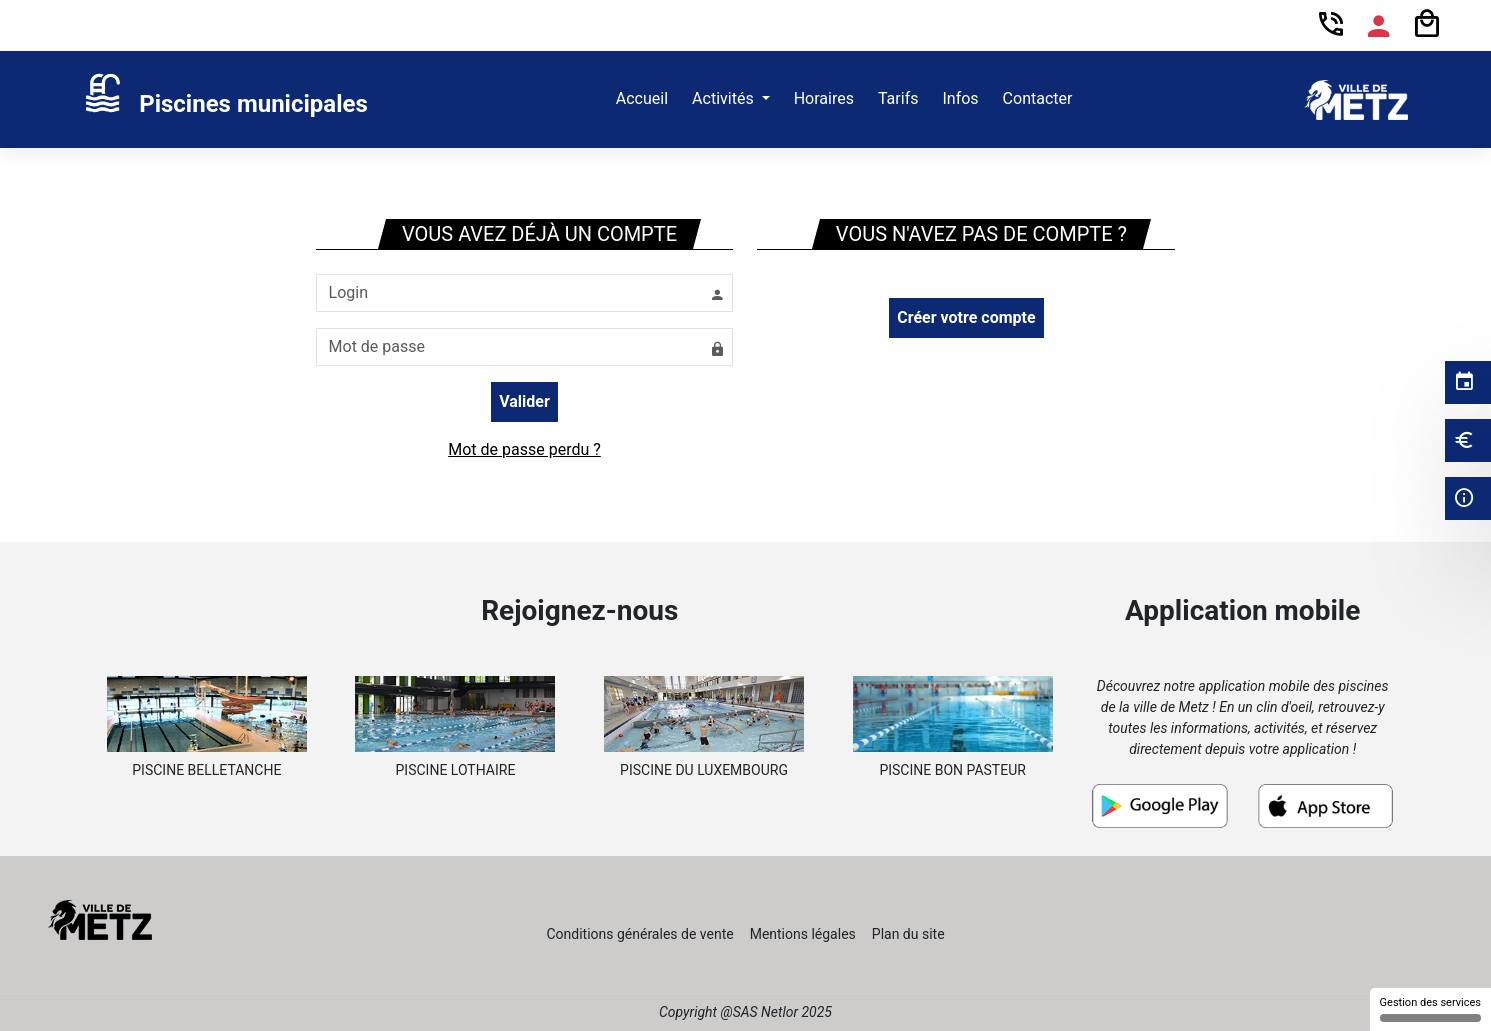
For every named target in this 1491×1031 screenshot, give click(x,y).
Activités (725, 98)
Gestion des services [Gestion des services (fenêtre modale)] (1430, 1009)
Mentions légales (803, 934)
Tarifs (898, 98)
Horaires (824, 98)
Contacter (1038, 98)
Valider (524, 401)
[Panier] (1427, 24)
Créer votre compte (966, 317)
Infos (960, 98)
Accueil (642, 98)
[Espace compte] (1379, 26)
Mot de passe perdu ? (524, 449)
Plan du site (908, 934)
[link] (225, 100)
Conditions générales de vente (639, 934)
